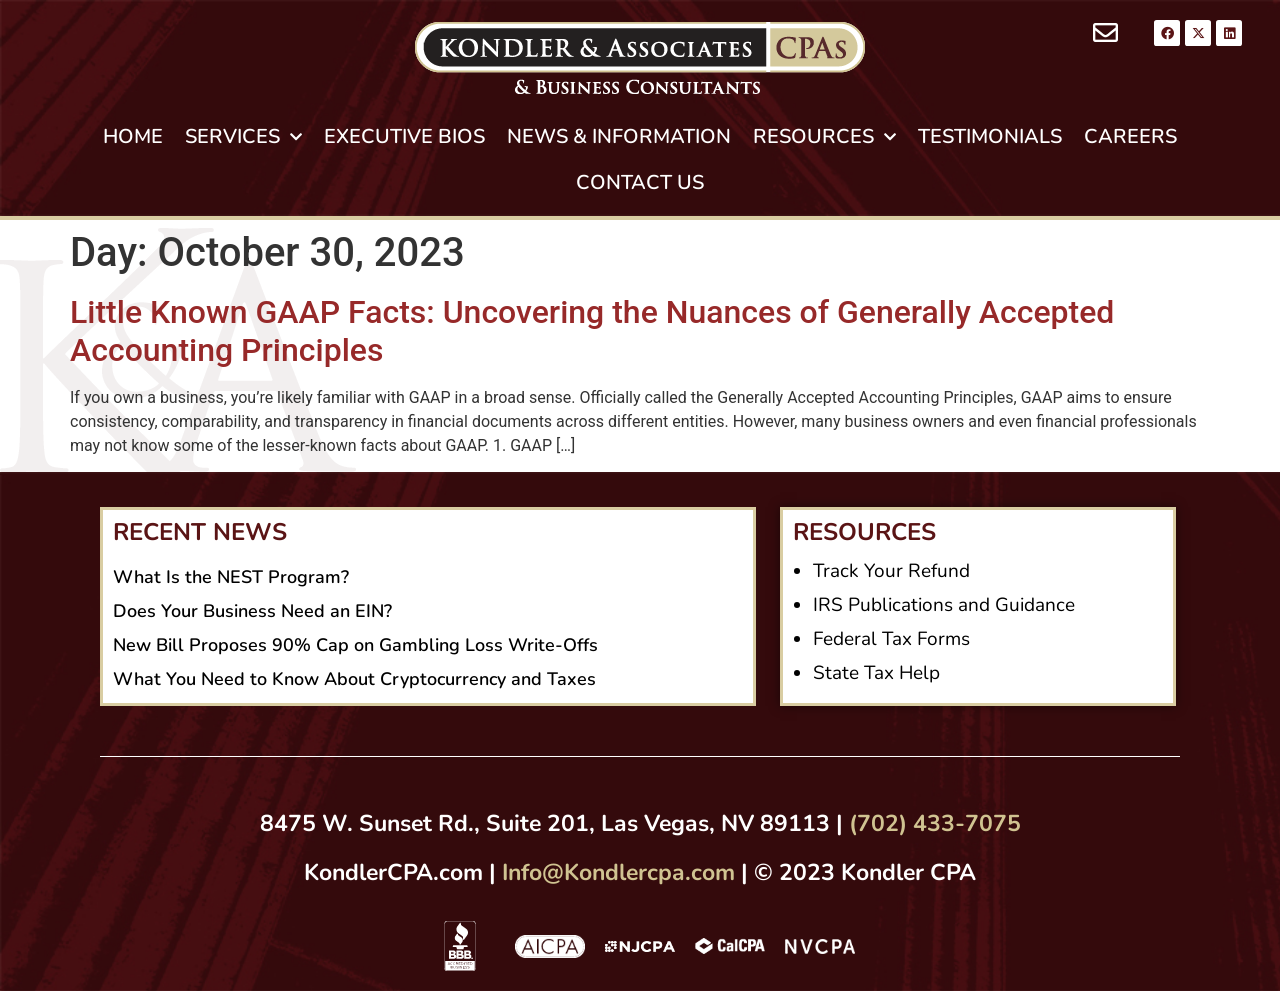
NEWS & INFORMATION (619, 136)
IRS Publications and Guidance (944, 605)
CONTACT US (640, 182)
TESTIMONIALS (990, 136)
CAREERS (1130, 136)
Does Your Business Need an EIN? (252, 611)
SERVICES (243, 137)
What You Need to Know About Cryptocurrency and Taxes (354, 679)
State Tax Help (876, 673)
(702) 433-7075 (935, 823)
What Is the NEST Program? (231, 577)
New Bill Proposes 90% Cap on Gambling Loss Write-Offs (355, 645)
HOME (133, 136)
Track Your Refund (891, 571)
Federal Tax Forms (891, 639)
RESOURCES (824, 137)
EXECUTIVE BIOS (404, 136)
